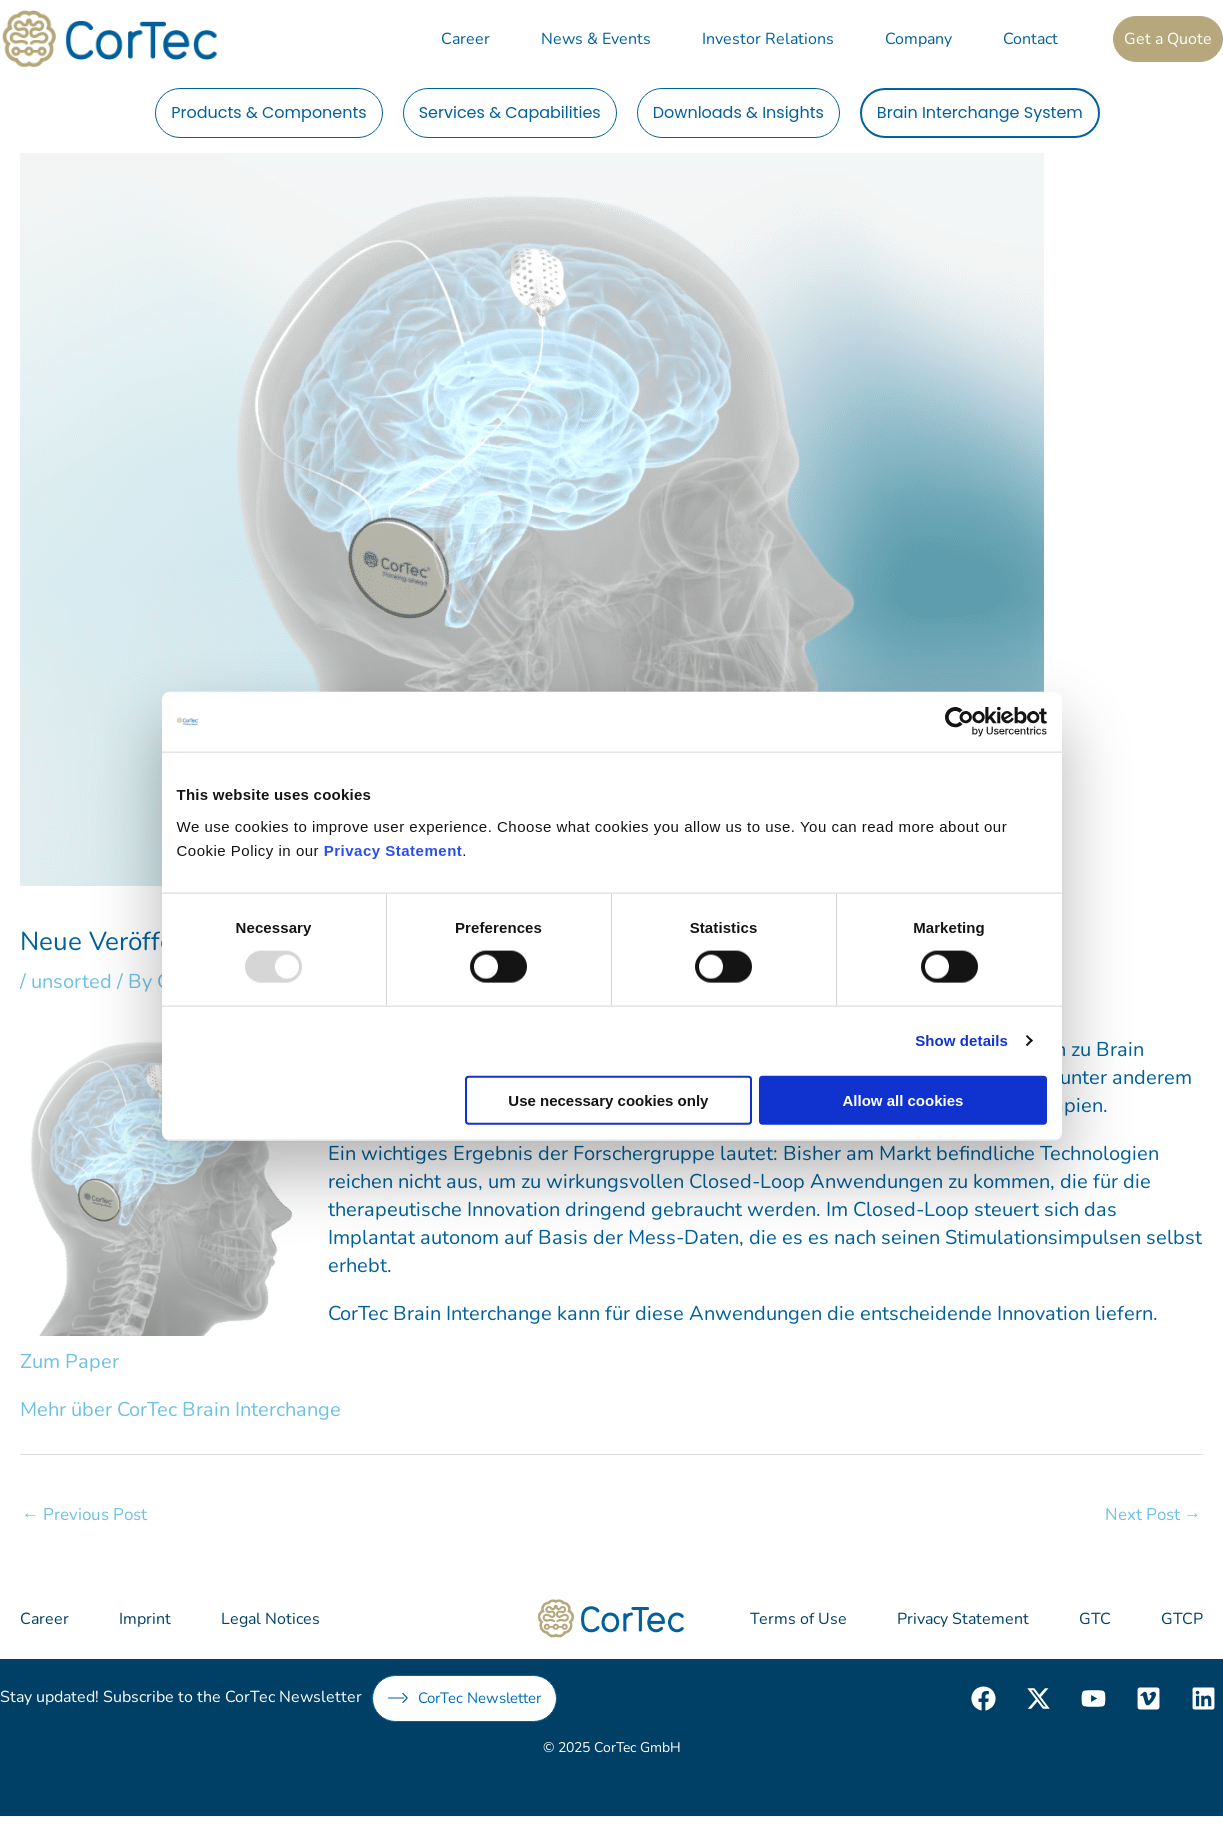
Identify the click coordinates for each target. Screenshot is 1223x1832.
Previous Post (84, 1514)
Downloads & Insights (738, 112)
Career (465, 39)
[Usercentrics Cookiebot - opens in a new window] (959, 722)
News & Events (596, 39)
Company (918, 39)
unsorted (71, 981)
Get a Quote (1168, 39)
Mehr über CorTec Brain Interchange (180, 1409)
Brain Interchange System (980, 112)
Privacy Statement (393, 849)
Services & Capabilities (510, 112)
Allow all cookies (903, 1099)
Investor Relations (768, 39)
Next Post (1153, 1514)
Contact (1030, 39)
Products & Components (269, 112)
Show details (961, 1040)
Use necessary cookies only (608, 1099)
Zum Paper (69, 1361)
